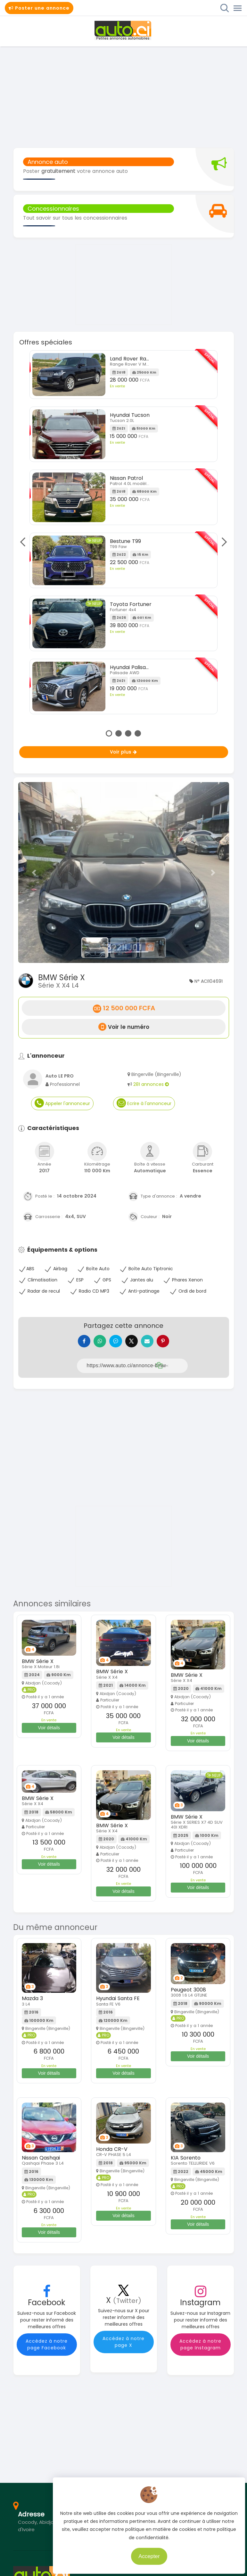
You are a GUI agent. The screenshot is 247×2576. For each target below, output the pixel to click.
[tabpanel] (123, 534)
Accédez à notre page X (123, 2345)
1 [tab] (109, 733)
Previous (24, 541)
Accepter (155, 2553)
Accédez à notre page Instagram (200, 2347)
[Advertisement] (123, 96)
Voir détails (49, 1730)
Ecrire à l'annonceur (144, 1103)
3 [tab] (128, 733)
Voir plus (123, 752)
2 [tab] (118, 733)
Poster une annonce (39, 8)
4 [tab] (138, 733)
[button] (34, 872)
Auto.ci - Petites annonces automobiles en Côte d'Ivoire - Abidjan (124, 30)
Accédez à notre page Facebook (47, 2347)
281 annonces (151, 1084)
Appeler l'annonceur (62, 1103)
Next (222, 541)
